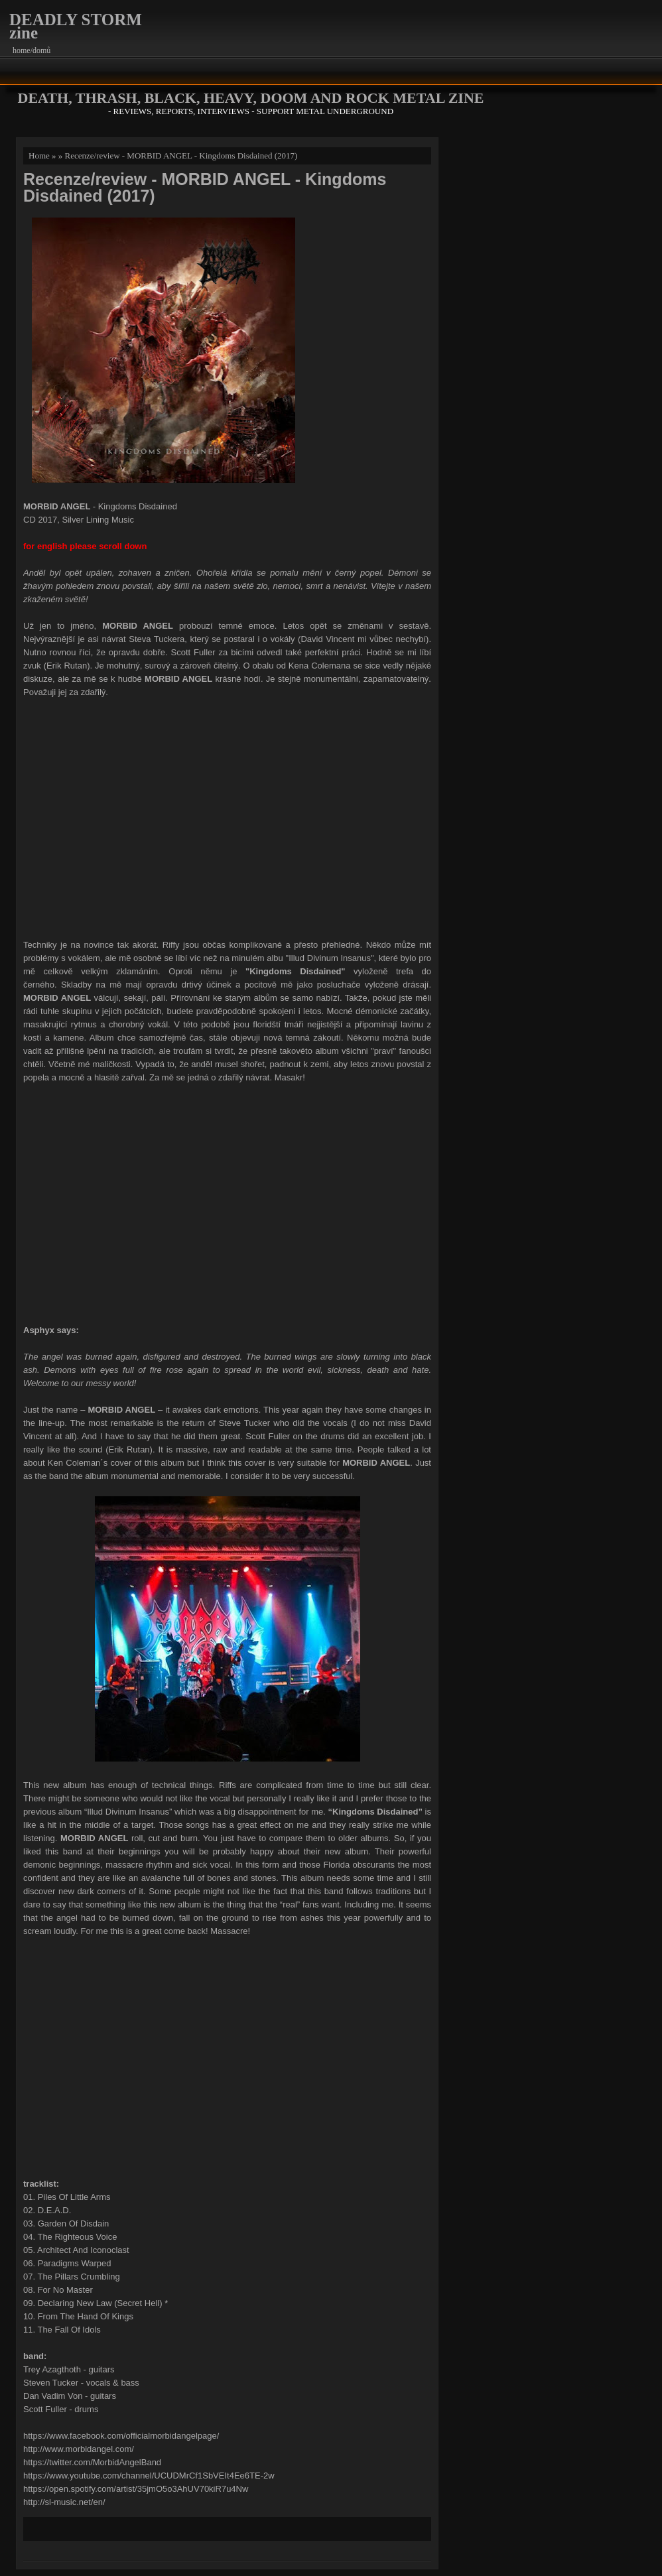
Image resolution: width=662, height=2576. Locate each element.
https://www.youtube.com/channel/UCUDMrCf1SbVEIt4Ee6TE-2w (149, 2475)
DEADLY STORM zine (75, 26)
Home (39, 156)
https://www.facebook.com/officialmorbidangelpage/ (121, 2436)
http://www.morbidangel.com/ (78, 2449)
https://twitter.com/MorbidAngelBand (92, 2462)
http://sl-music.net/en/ (64, 2502)
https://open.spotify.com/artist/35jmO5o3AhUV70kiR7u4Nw (135, 2489)
